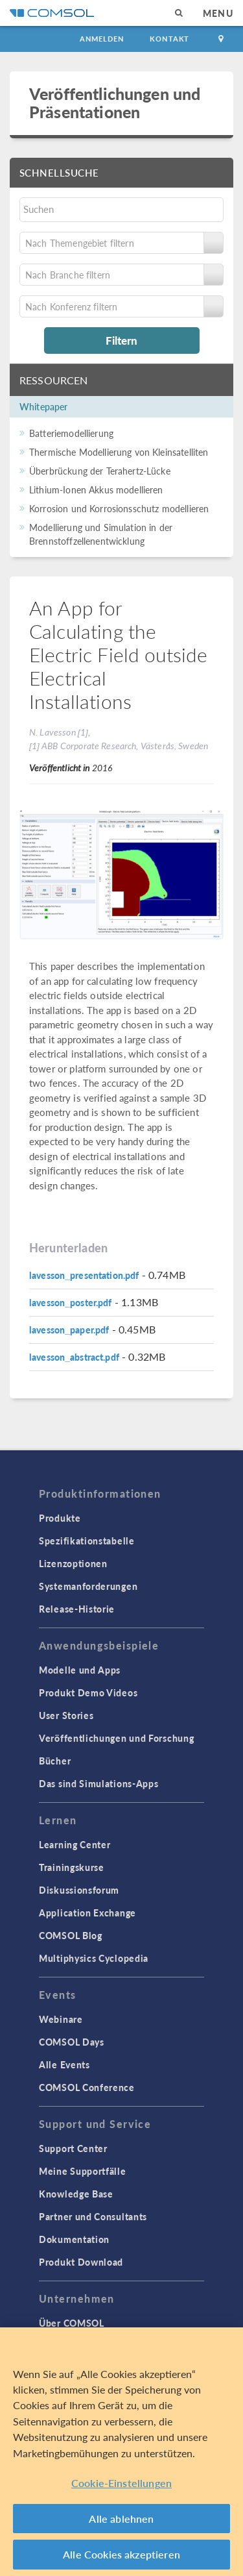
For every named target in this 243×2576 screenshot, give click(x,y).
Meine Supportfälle (82, 2170)
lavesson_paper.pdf (69, 1329)
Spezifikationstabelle (87, 1540)
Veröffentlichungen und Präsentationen (114, 102)
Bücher (55, 1760)
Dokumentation (74, 2239)
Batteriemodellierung (71, 433)
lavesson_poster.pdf (70, 1302)
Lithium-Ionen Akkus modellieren (96, 489)
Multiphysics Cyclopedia (93, 1957)
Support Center (73, 2148)
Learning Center (75, 1844)
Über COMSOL (71, 2322)
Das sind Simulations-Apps (99, 1783)
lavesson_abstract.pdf (74, 1356)
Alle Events (64, 2064)
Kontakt (169, 38)
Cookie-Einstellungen (121, 2482)
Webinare (61, 2018)
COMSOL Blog (70, 1935)
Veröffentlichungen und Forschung (116, 1737)
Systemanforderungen (88, 1585)
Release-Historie (77, 1608)
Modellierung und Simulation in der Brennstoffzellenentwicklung (100, 534)
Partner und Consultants (93, 2216)
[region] (121, 2451)
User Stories (66, 1715)
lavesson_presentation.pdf (84, 1275)
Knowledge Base (76, 2193)
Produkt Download (81, 2261)
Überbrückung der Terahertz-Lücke (99, 470)
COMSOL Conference (87, 2087)
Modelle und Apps (80, 1669)
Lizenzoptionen (73, 1563)
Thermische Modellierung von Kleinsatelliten (118, 451)
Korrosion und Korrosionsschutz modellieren (119, 508)
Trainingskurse (71, 1867)
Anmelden (102, 38)
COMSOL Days (71, 2041)
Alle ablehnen (121, 2518)
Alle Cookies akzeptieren (121, 2554)
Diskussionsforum (79, 1889)
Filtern (121, 340)
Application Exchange (87, 1912)
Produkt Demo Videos (88, 1692)
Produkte (60, 1517)
